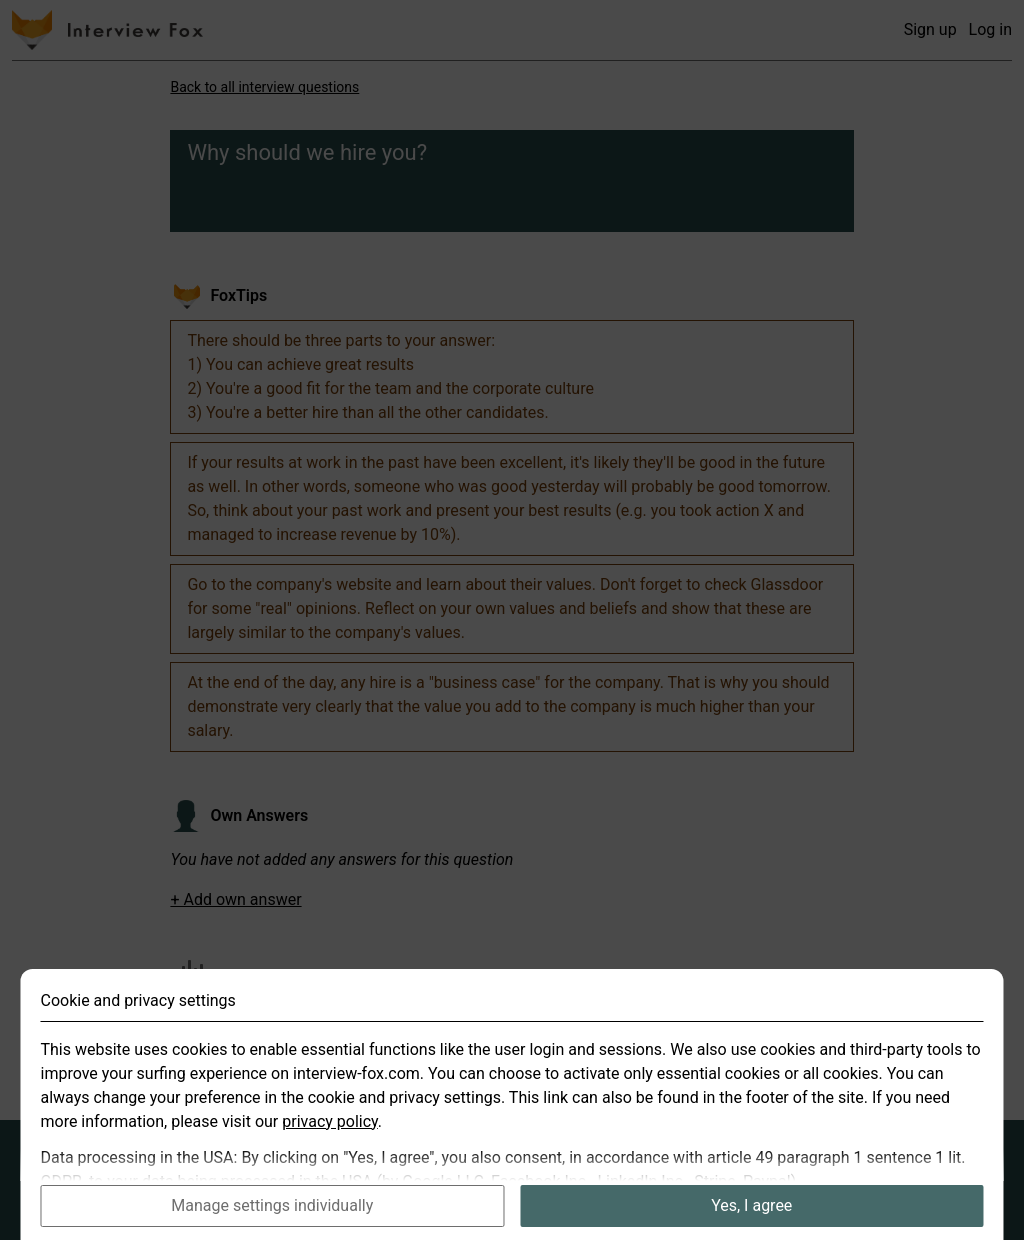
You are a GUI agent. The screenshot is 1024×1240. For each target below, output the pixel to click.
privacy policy (330, 1150)
